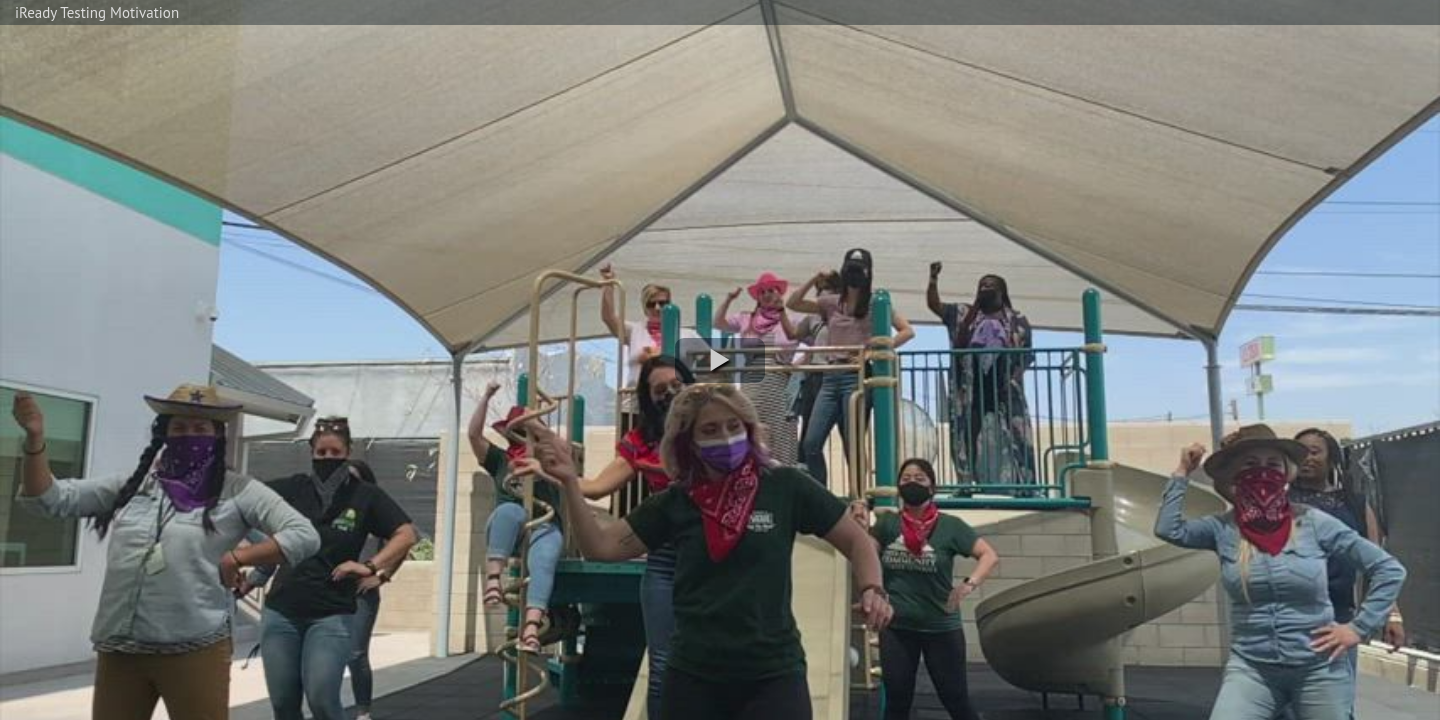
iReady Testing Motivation (97, 12)
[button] (720, 360)
